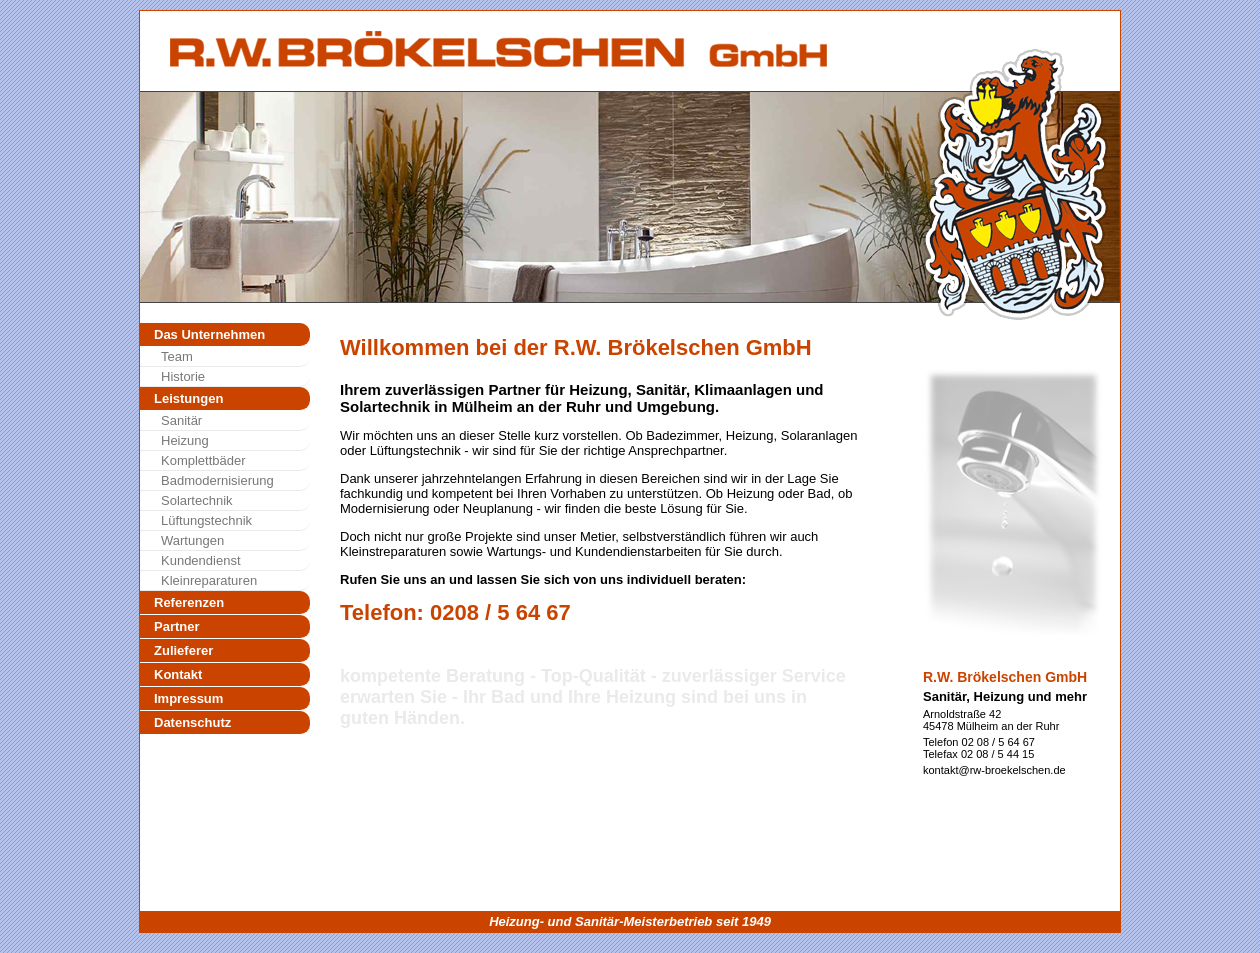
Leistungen (188, 398)
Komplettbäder (203, 460)
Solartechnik (197, 500)
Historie (183, 376)
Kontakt (178, 674)
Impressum (188, 698)
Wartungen (192, 540)
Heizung (185, 440)
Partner (177, 626)
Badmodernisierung (217, 480)
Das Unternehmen (209, 334)
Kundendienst (201, 560)
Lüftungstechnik (206, 520)
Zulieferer (183, 650)
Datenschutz (192, 722)
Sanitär (181, 420)
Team (177, 356)
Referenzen (189, 602)
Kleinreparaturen (209, 580)
